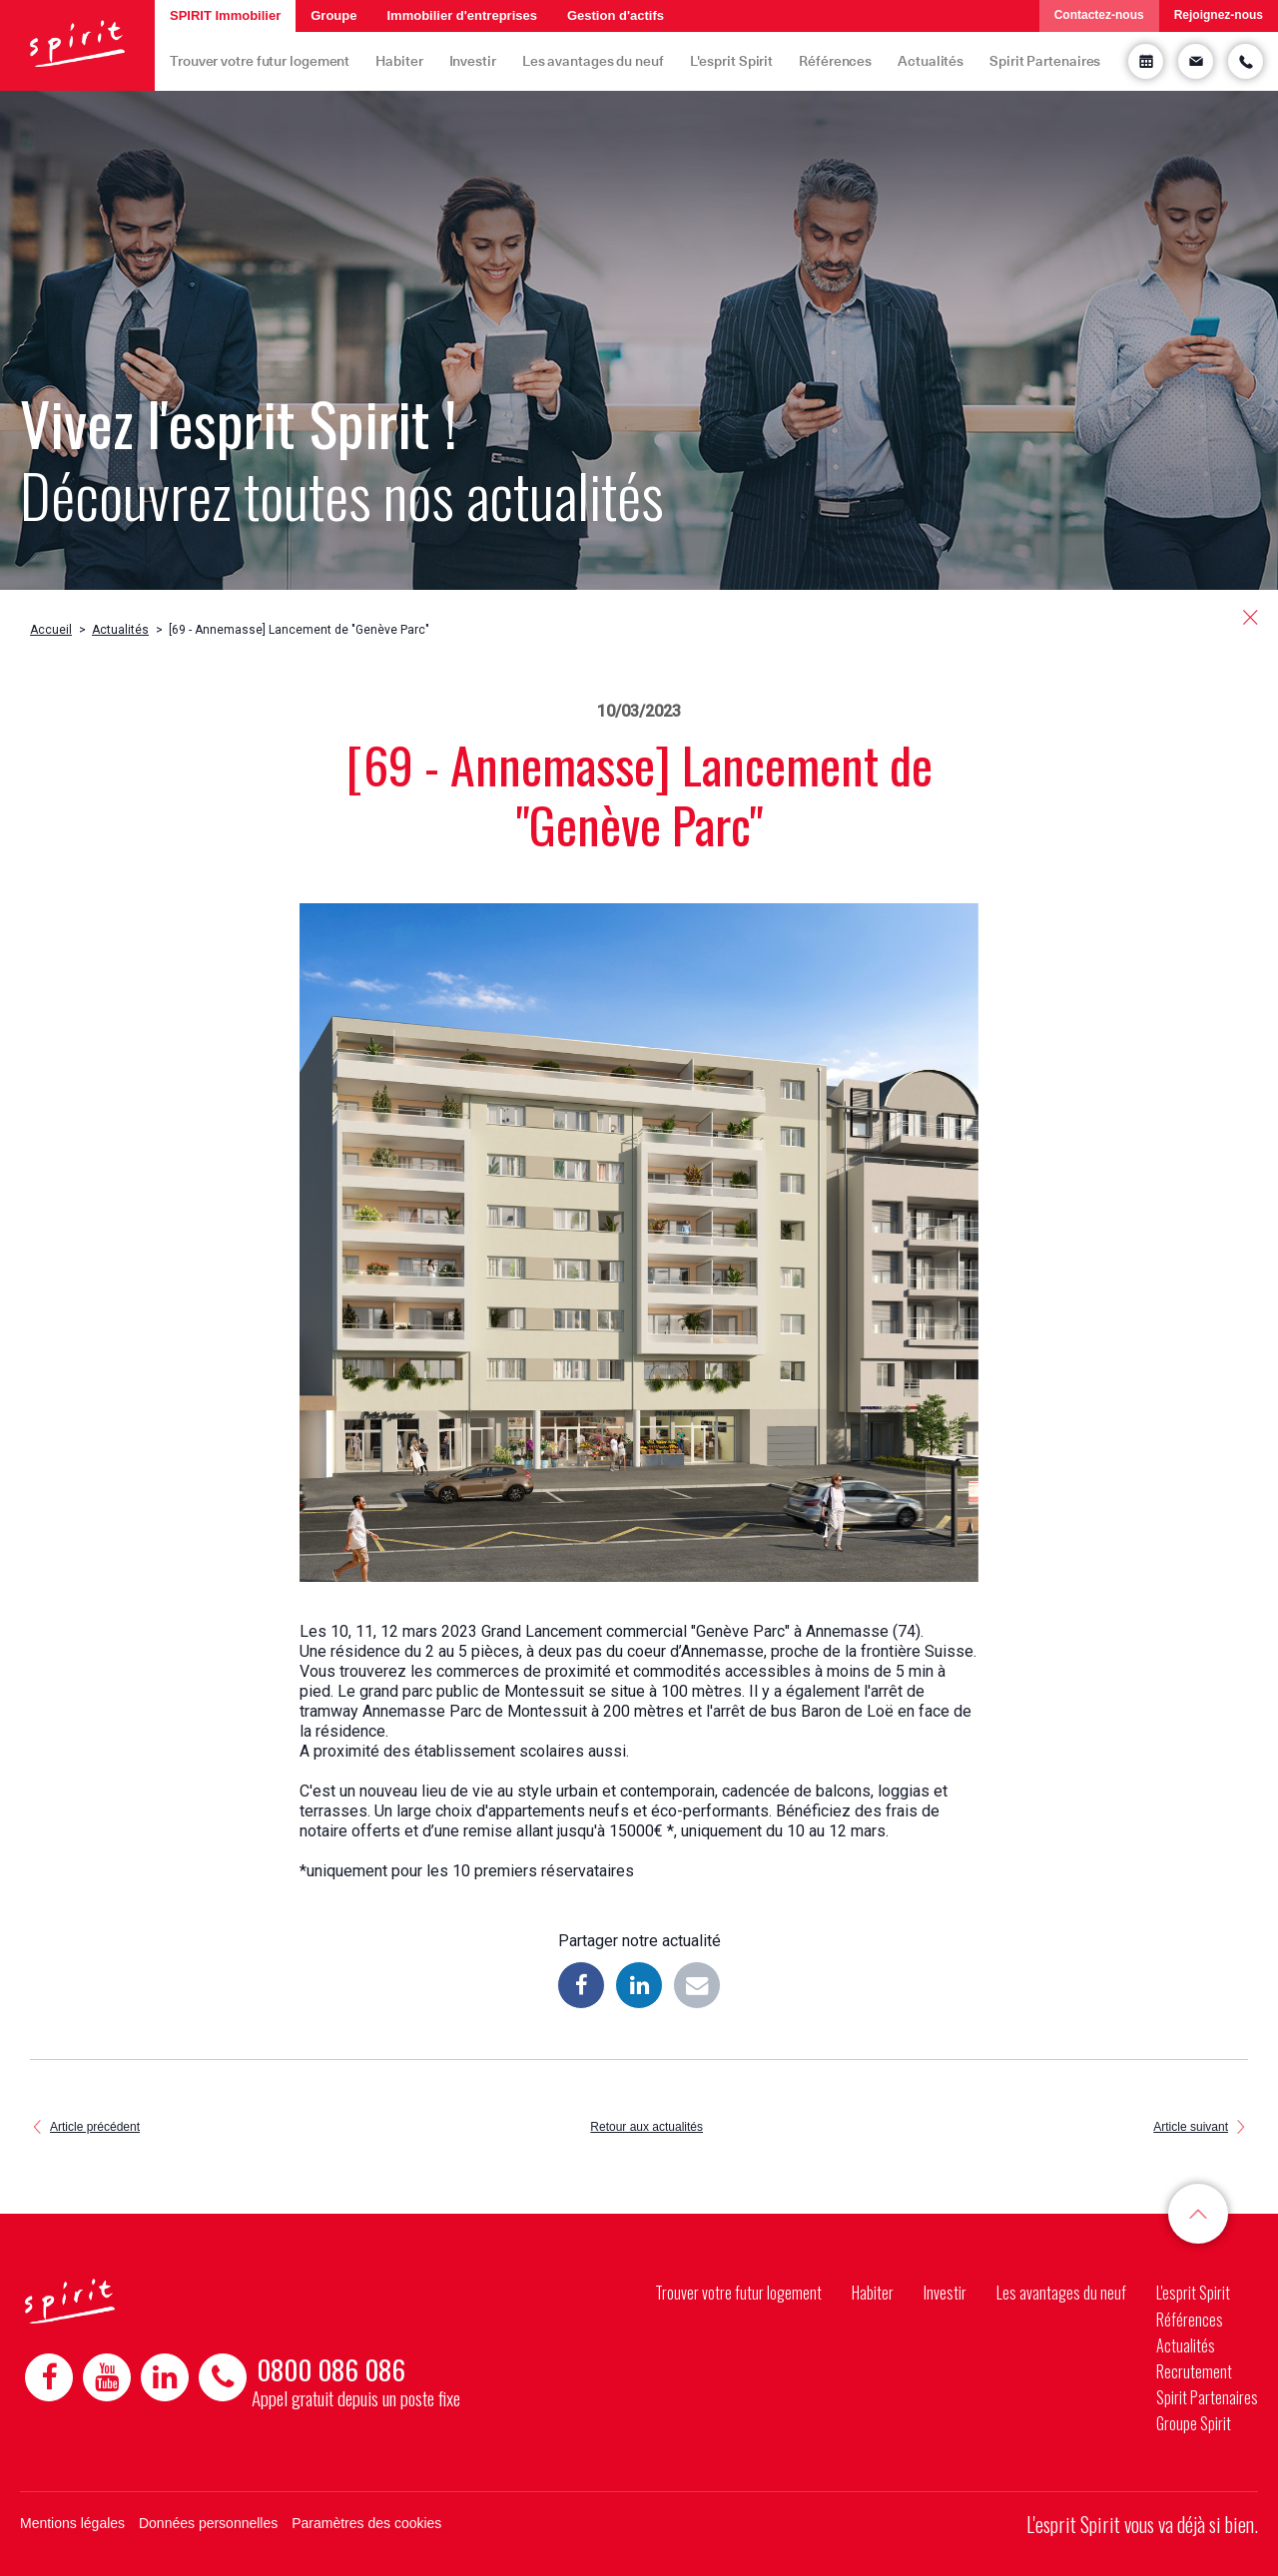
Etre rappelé (1245, 61)
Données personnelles (208, 2523)
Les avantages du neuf (593, 60)
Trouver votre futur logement (259, 60)
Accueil (51, 630)
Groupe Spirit (1193, 2423)
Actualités (930, 60)
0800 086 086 (331, 2369)
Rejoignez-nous (1218, 15)
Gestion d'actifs (615, 15)
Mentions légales (72, 2523)
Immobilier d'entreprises (461, 15)
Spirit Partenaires (1044, 60)
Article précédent (95, 2127)
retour (1250, 617)
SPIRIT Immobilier (225, 15)
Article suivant (1190, 2127)
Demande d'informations (1195, 61)
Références (835, 60)
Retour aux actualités (646, 2127)
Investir (472, 60)
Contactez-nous (1099, 15)
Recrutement (1194, 2371)
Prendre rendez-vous (1145, 61)
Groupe (333, 15)
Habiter (398, 60)
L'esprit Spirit (732, 60)
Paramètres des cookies (366, 2523)
